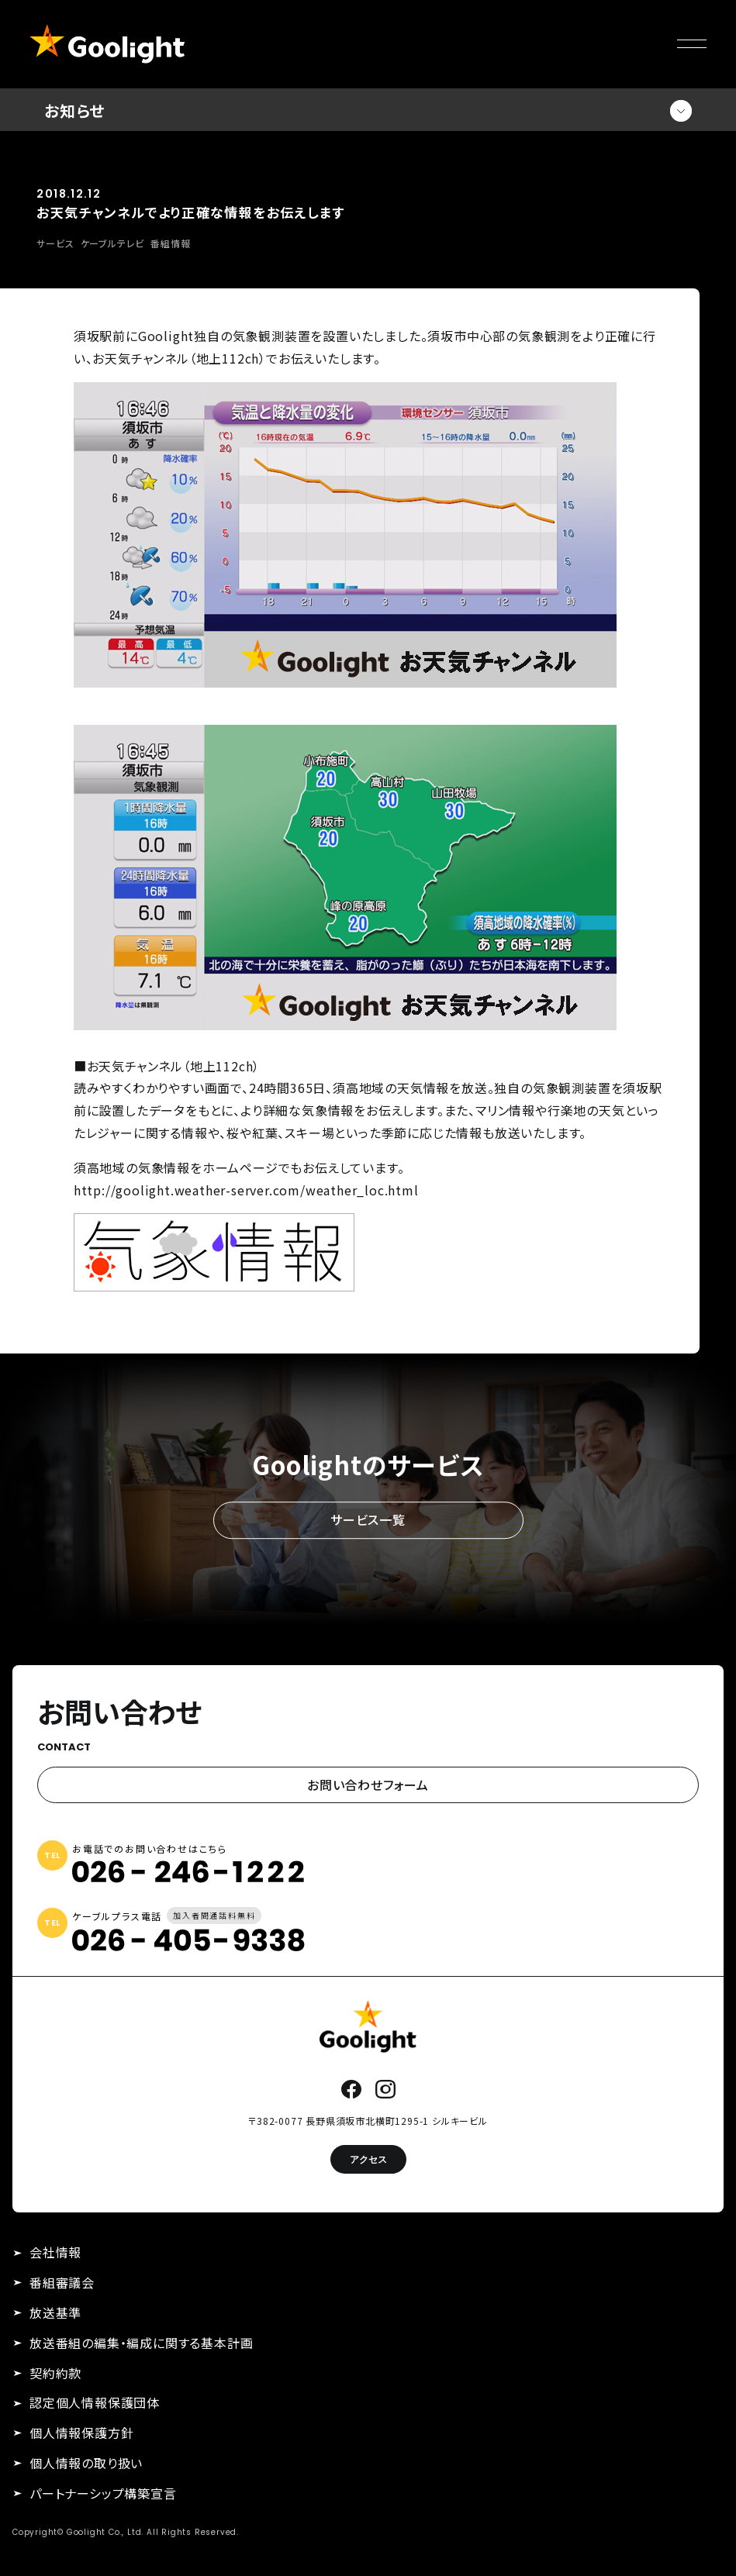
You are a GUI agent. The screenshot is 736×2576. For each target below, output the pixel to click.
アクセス (368, 2159)
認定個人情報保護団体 (94, 2402)
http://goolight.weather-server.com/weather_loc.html (246, 1190)
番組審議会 (62, 2282)
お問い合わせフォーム (368, 1784)
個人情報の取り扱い (86, 2463)
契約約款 (55, 2373)
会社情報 (55, 2252)
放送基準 (55, 2312)
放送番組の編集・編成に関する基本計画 (141, 2342)
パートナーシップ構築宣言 (103, 2493)
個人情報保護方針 (81, 2432)
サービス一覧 (368, 1520)
